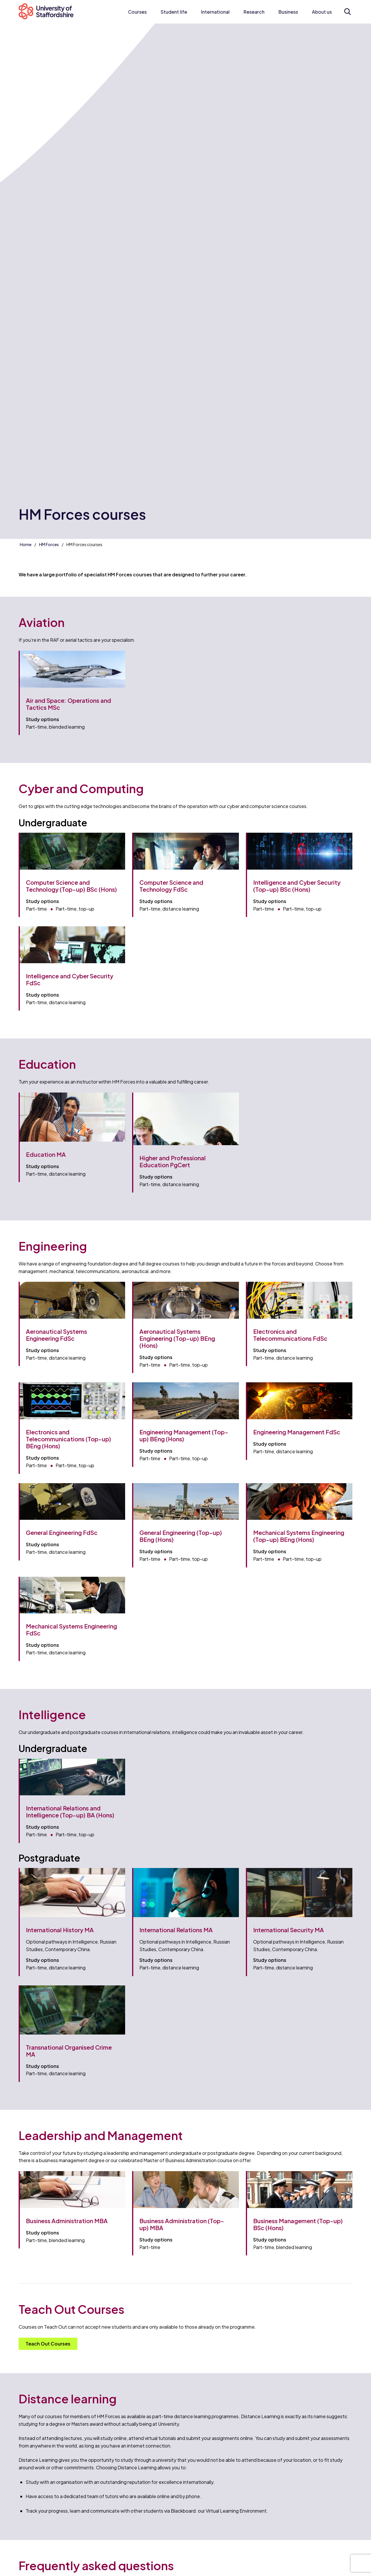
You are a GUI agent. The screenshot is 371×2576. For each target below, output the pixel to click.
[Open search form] (347, 12)
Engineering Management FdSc (296, 1432)
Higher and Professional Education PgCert (172, 1161)
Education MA (46, 1154)
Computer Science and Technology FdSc (171, 886)
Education (47, 1064)
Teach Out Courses (48, 2344)
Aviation (42, 622)
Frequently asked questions (96, 2565)
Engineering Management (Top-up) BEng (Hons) (183, 1435)
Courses (137, 12)
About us (322, 12)
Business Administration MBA (67, 2220)
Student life (174, 12)
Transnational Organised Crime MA (69, 2051)
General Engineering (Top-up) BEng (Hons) (180, 1536)
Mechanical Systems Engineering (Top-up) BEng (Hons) (298, 1536)
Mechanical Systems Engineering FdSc (71, 1629)
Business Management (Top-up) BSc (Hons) (298, 2224)
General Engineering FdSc (61, 1532)
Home (25, 544)
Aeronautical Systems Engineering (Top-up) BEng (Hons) (177, 1338)
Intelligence (52, 1714)
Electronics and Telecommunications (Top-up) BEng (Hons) (68, 1438)
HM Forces (49, 544)
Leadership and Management (101, 2135)
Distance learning (68, 2398)
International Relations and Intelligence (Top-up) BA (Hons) (70, 1811)
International (215, 12)
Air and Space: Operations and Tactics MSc (68, 704)
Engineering (53, 1245)
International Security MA (288, 1929)
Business (288, 12)
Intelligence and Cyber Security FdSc (69, 979)
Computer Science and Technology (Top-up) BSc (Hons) (71, 886)
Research (254, 12)
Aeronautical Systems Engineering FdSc (56, 1335)
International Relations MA (176, 1929)
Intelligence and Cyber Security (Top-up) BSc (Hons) (296, 886)
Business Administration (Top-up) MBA (181, 2224)
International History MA (60, 1929)
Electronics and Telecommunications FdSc (290, 1335)
